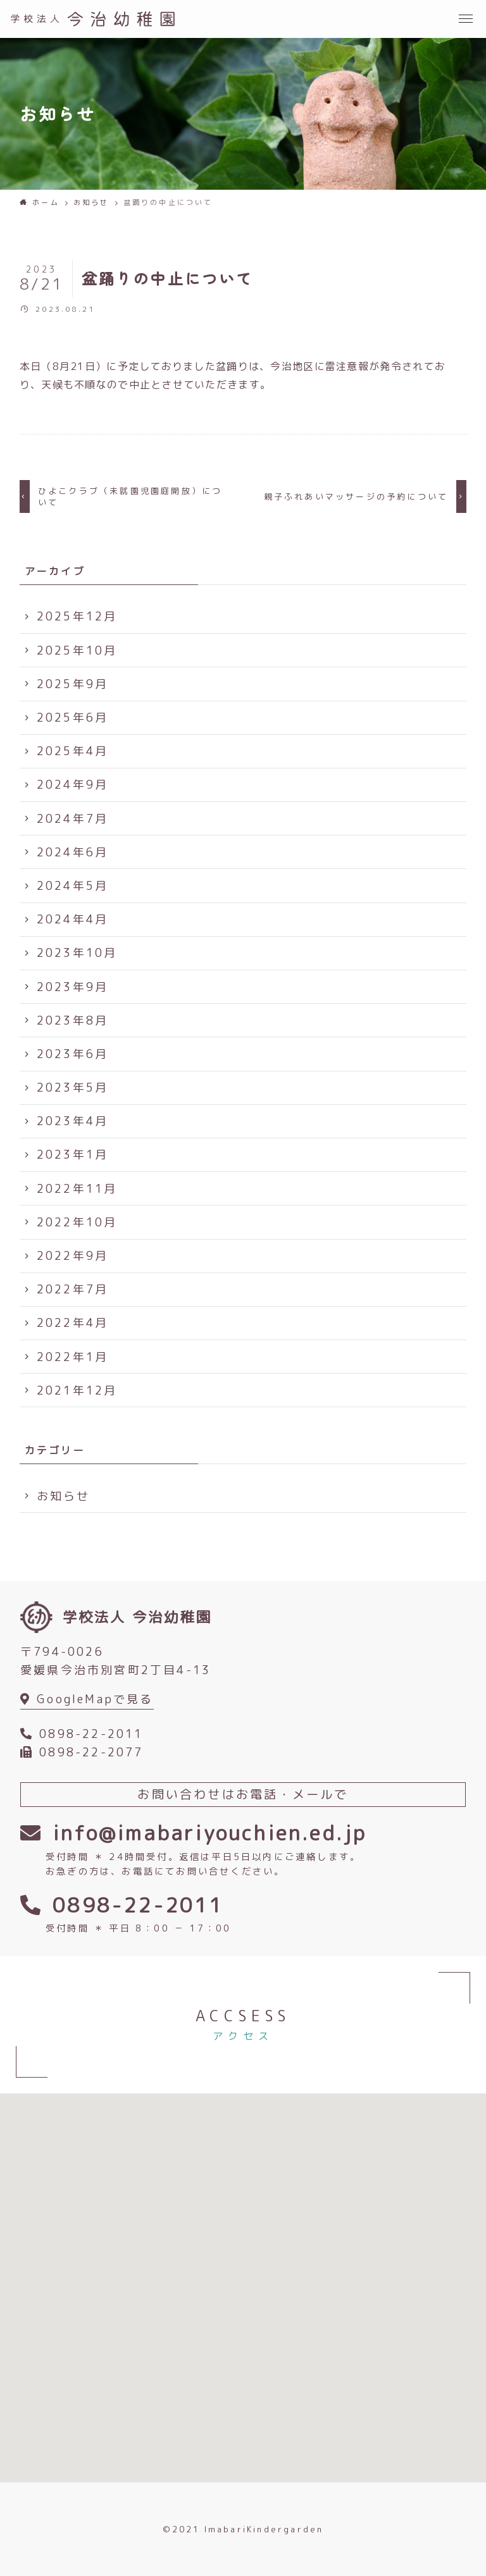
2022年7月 (72, 1289)
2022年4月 (72, 1323)
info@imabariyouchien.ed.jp (209, 1833)
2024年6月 (72, 852)
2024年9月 (72, 784)
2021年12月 (77, 1390)
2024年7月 (72, 819)
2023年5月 (72, 1087)
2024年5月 (72, 886)
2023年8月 (72, 1020)
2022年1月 (72, 1357)
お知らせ (63, 1496)
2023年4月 (72, 1121)
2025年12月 (77, 616)
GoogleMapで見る (95, 1699)
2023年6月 (72, 1054)
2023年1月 (72, 1154)
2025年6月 (72, 717)
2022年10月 (77, 1222)
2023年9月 (72, 987)
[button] (467, 19)
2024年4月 (72, 919)
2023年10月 (77, 953)
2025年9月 (72, 684)
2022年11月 (77, 1189)
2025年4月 (72, 751)
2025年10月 (77, 650)
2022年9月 (72, 1256)
